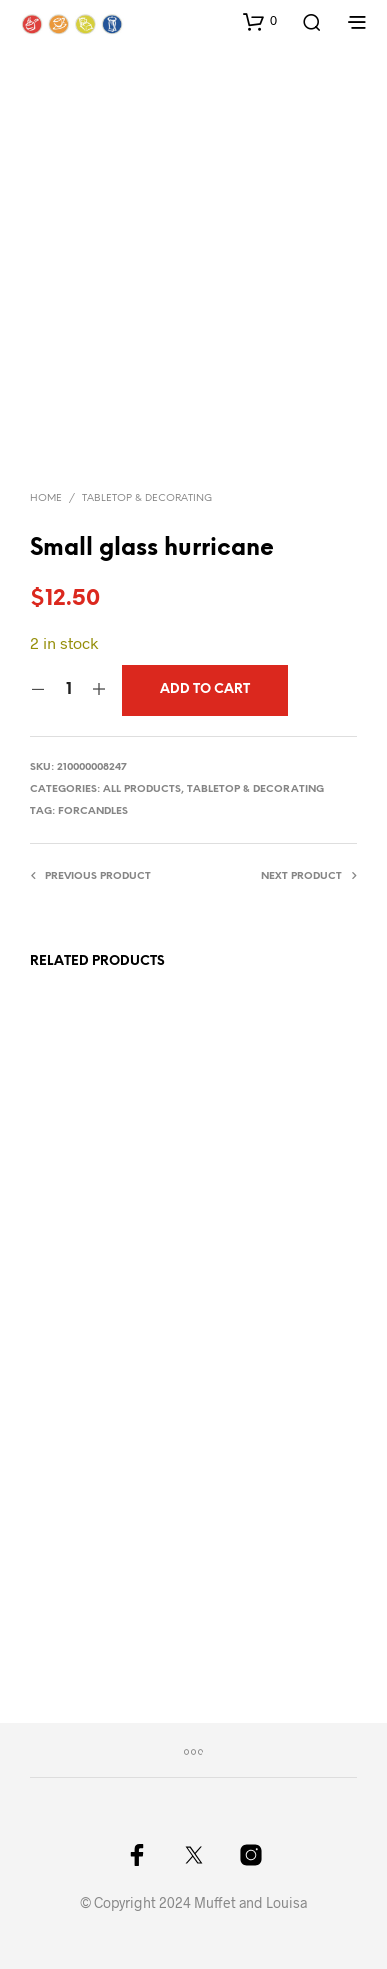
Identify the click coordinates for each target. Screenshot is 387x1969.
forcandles (93, 811)
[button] (260, 21)
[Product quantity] (68, 690)
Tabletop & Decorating (147, 498)
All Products (142, 789)
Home (46, 498)
